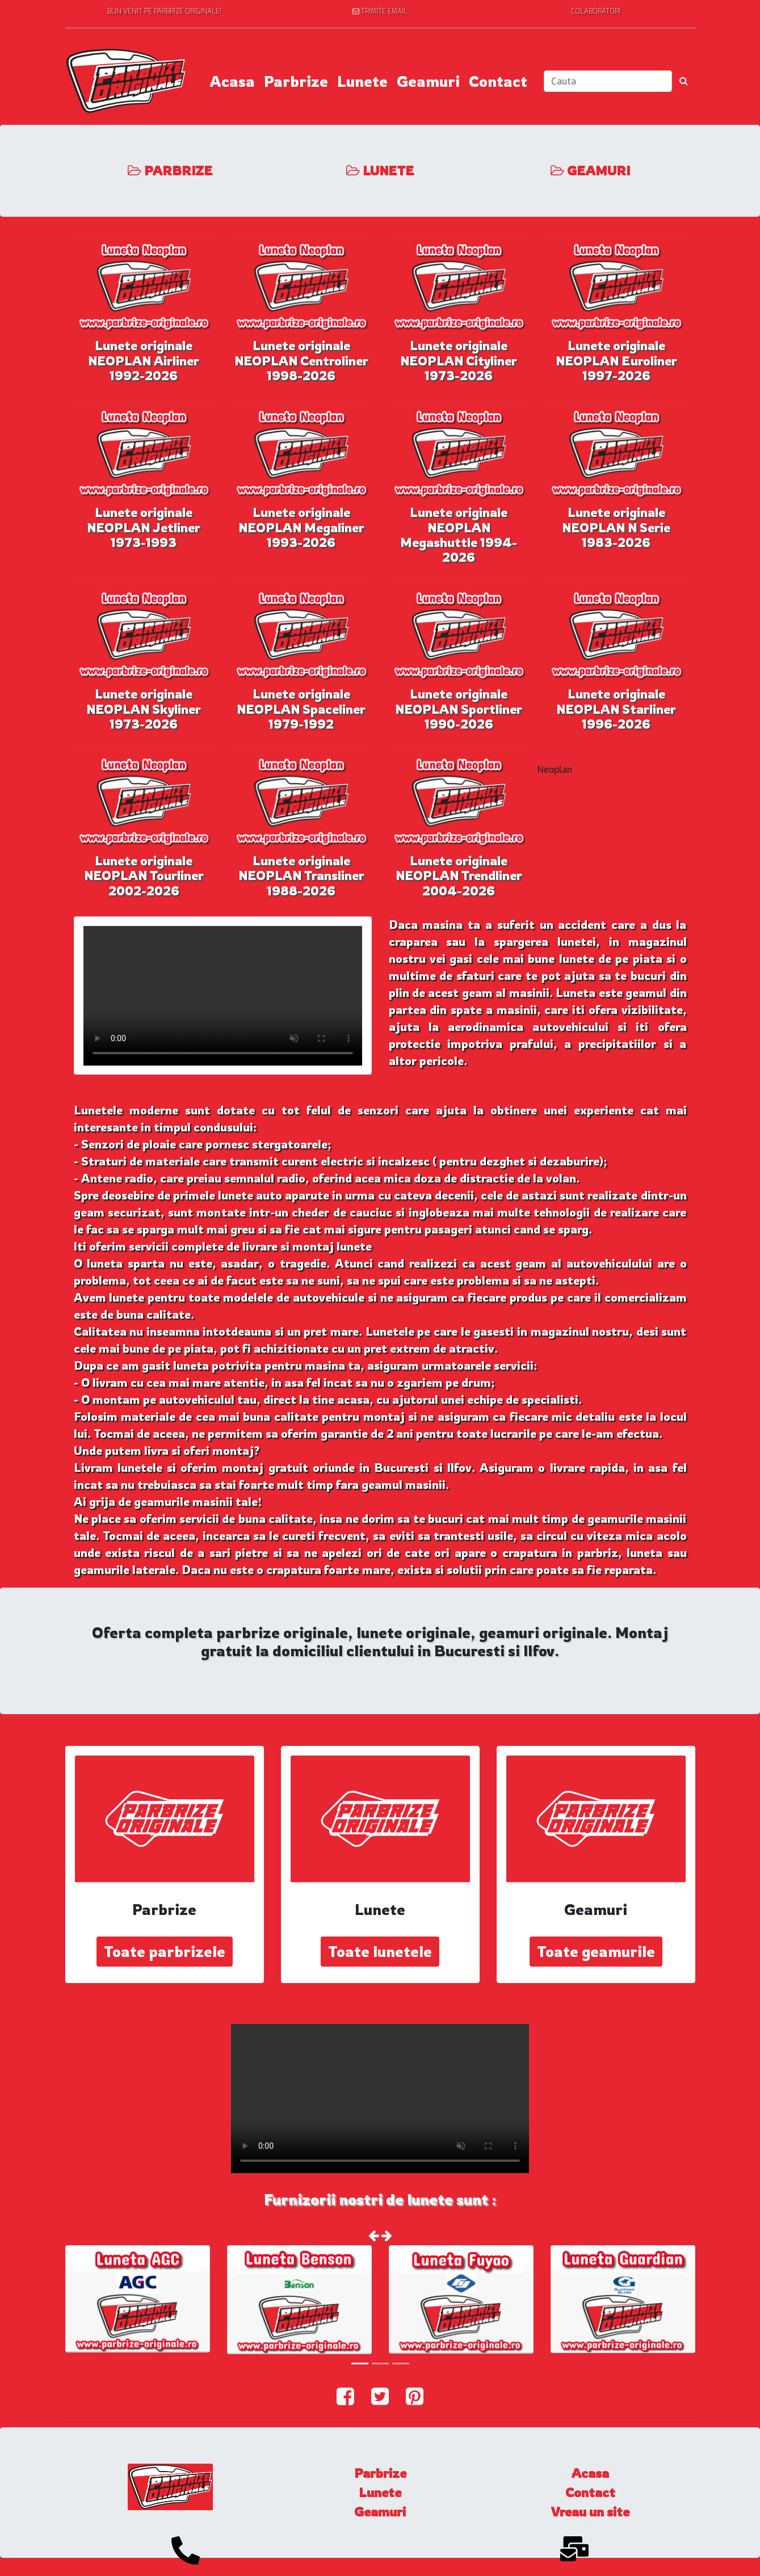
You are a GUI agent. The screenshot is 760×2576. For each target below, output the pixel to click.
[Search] (608, 81)
